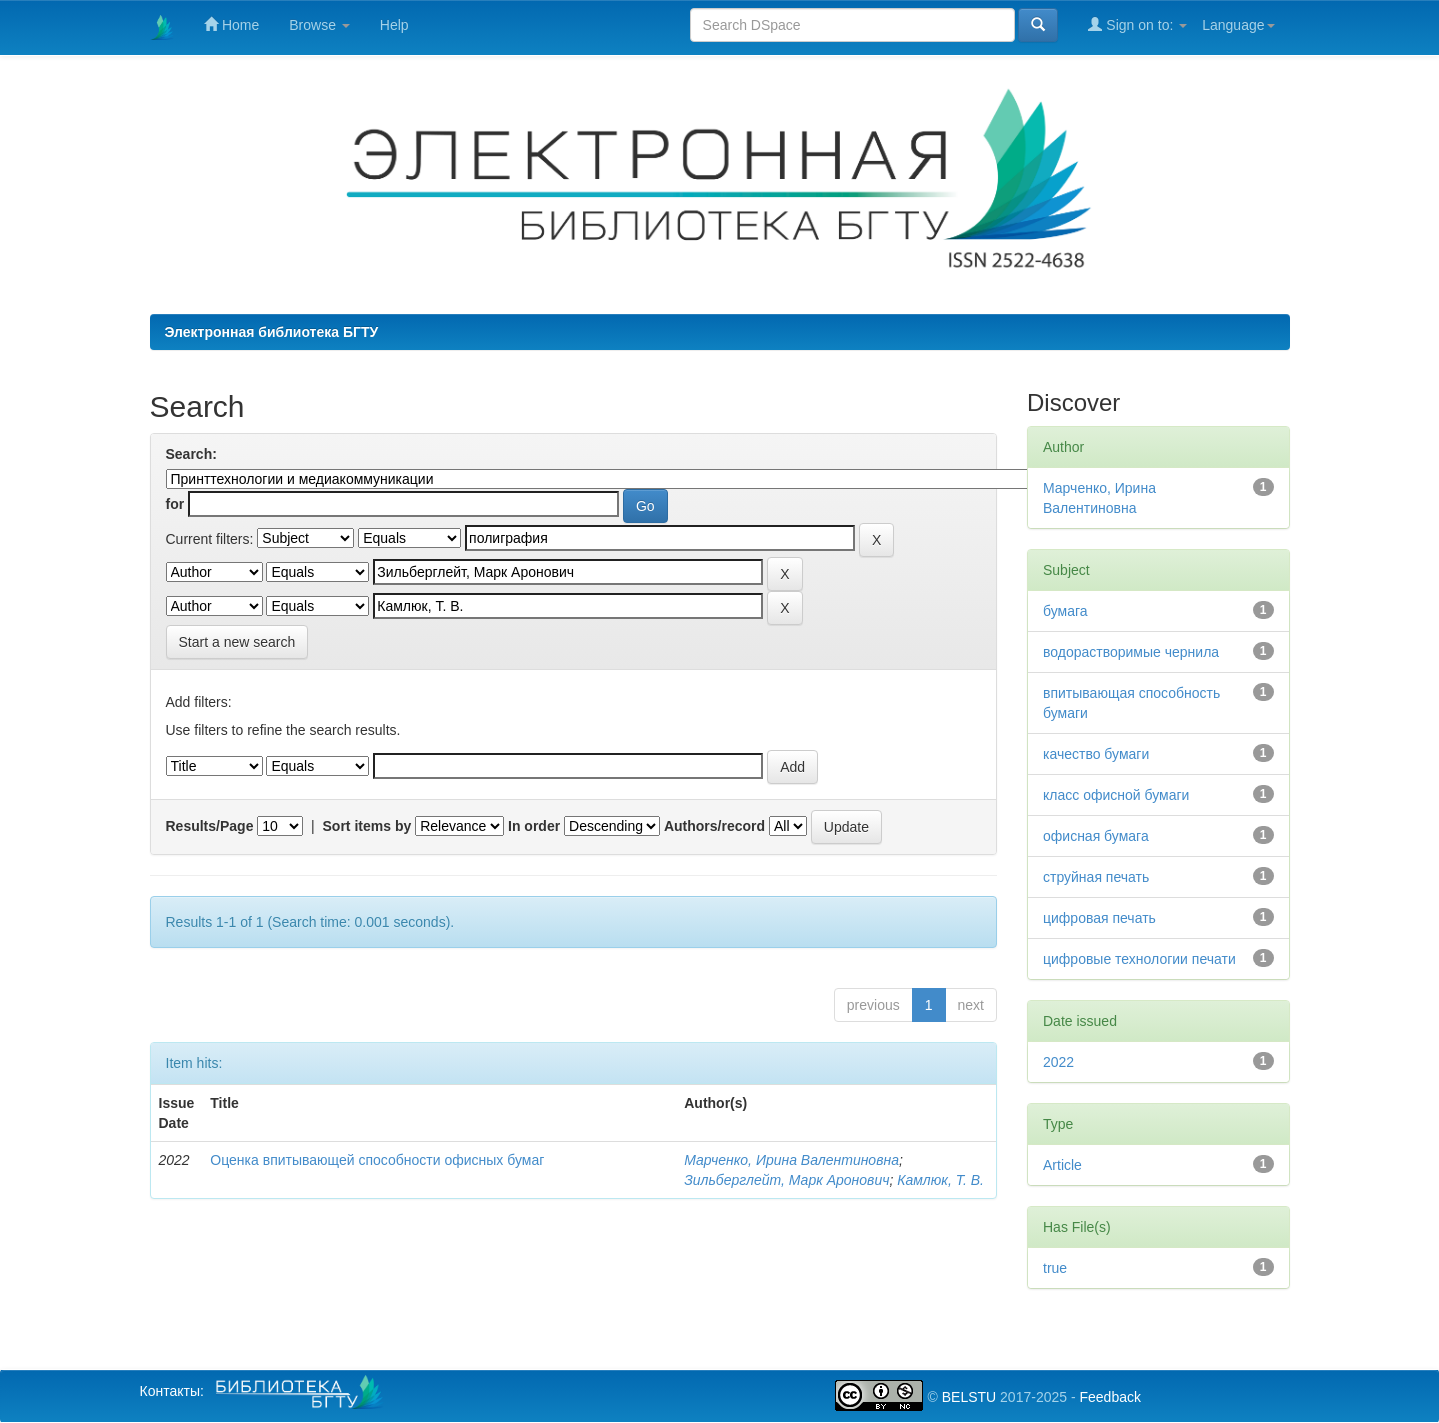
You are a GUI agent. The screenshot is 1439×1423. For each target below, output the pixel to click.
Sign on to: (1137, 24)
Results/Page (210, 826)
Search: (191, 454)
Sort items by (367, 826)
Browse (319, 25)
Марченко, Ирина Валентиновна (791, 1160)
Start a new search (237, 642)
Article (1062, 1165)
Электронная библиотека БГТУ (272, 332)
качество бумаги (1096, 754)
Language (1238, 25)
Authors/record (714, 826)
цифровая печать (1099, 918)
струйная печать (1096, 877)
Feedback (1109, 1397)
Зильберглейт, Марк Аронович (786, 1180)
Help (394, 25)
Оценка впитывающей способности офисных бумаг (377, 1160)
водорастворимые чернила (1131, 652)
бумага (1065, 611)
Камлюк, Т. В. (940, 1180)
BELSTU (969, 1397)
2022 (1058, 1062)
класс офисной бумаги (1116, 795)
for (175, 504)
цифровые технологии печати (1139, 959)
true (1055, 1268)
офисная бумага (1096, 836)
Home (231, 24)
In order (534, 826)
